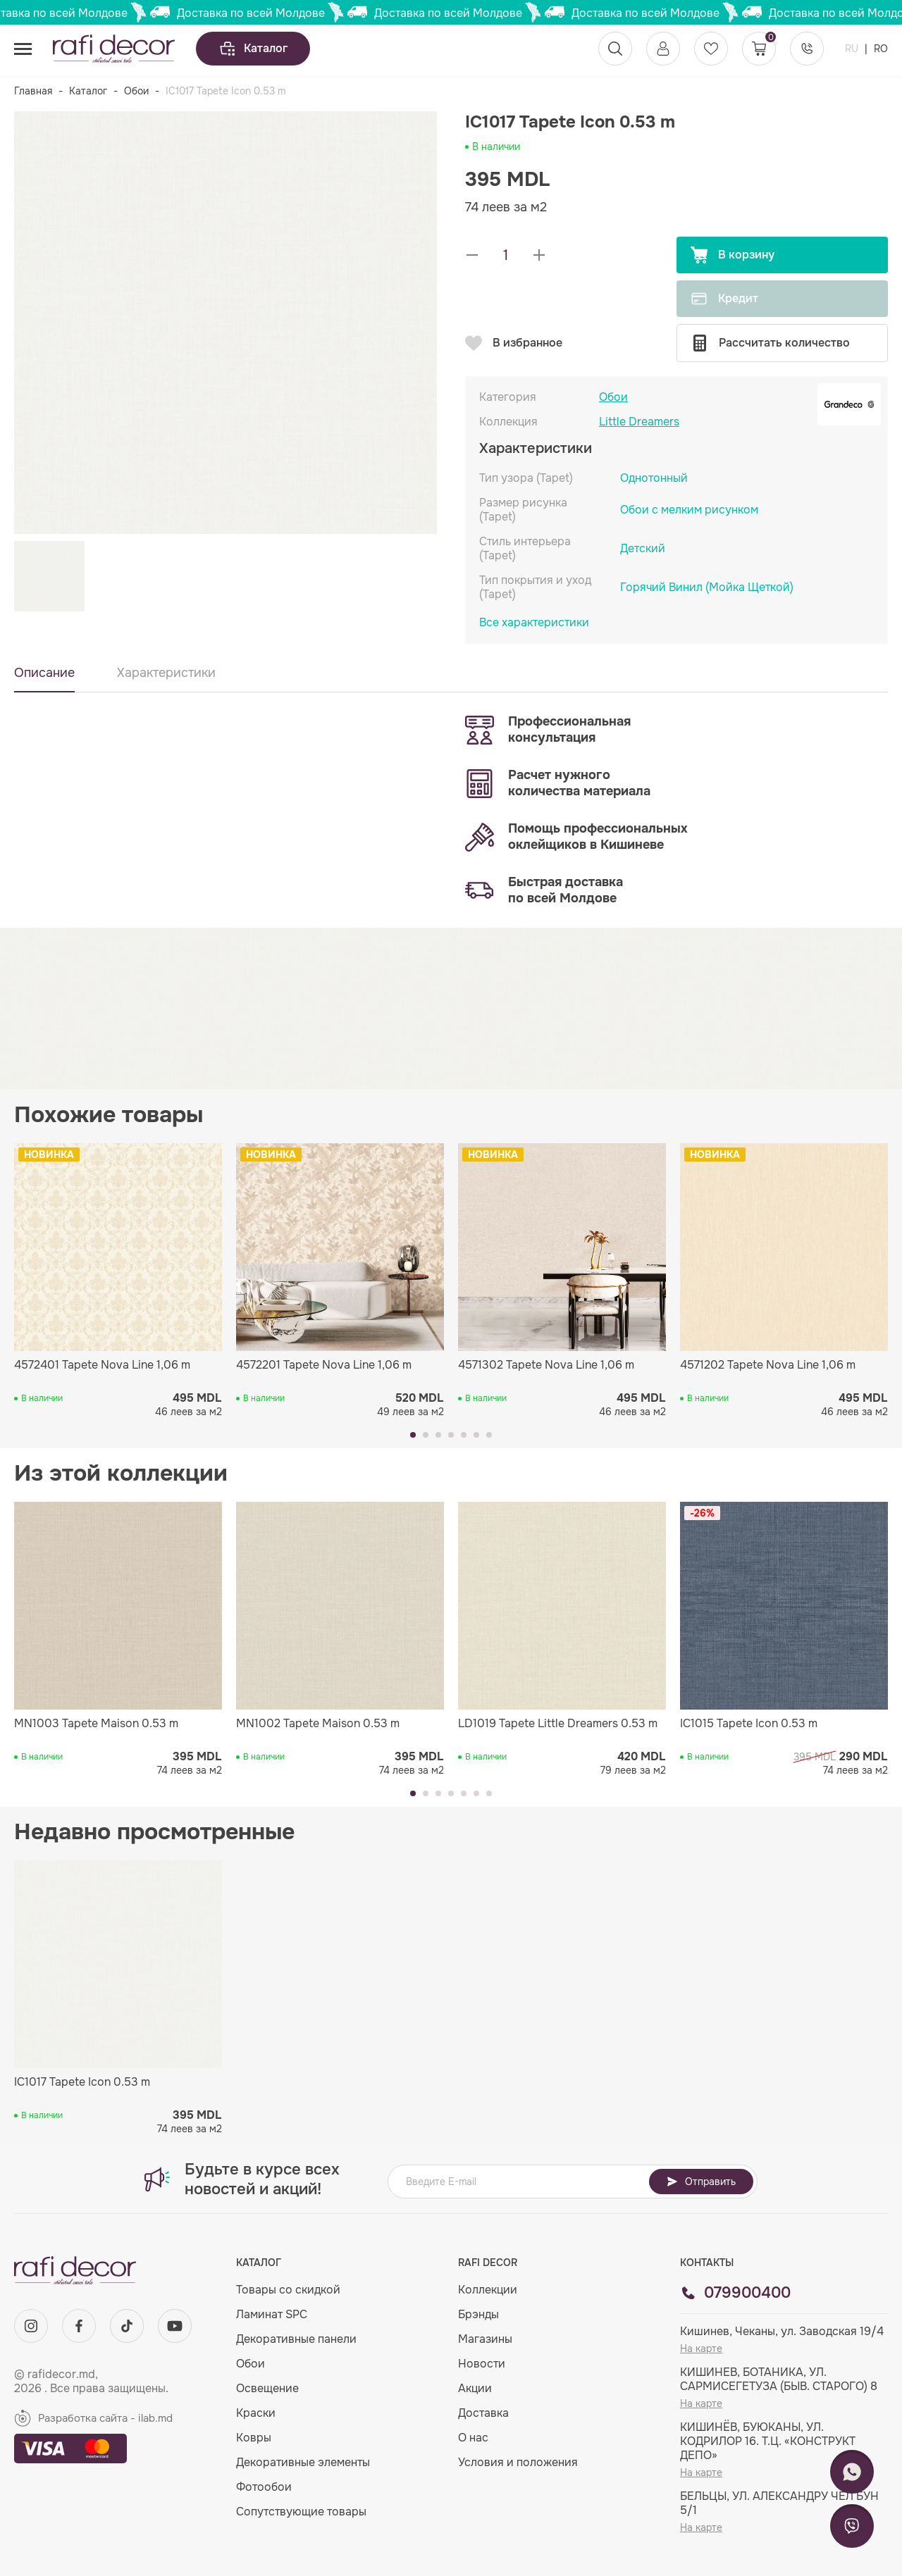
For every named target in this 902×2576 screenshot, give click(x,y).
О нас (473, 2437)
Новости (481, 2363)
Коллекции (487, 2289)
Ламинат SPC (271, 2314)
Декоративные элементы (303, 2462)
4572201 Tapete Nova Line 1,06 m (324, 1365)
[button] (413, 1435)
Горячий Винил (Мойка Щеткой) (706, 587)
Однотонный (654, 478)
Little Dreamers (639, 422)
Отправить (701, 2181)
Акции (475, 2388)
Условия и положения (518, 2462)
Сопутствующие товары (301, 2511)
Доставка (483, 2413)
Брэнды (478, 2314)
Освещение (267, 2388)
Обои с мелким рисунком (689, 509)
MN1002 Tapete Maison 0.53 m (318, 1724)
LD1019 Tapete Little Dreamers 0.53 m (557, 1724)
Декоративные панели (296, 2339)
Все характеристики (534, 623)
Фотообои (264, 2486)
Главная (33, 91)
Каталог (253, 48)
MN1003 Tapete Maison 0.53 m (96, 1724)
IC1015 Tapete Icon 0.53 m (748, 1724)
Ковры (253, 2437)
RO (881, 48)
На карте (701, 2348)
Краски (256, 2413)
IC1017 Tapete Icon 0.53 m (82, 2082)
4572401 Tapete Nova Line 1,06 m (102, 1365)
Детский (642, 548)
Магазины (485, 2339)
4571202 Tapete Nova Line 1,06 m (767, 1365)
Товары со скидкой (288, 2289)
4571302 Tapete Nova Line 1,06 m (546, 1365)
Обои (136, 91)
